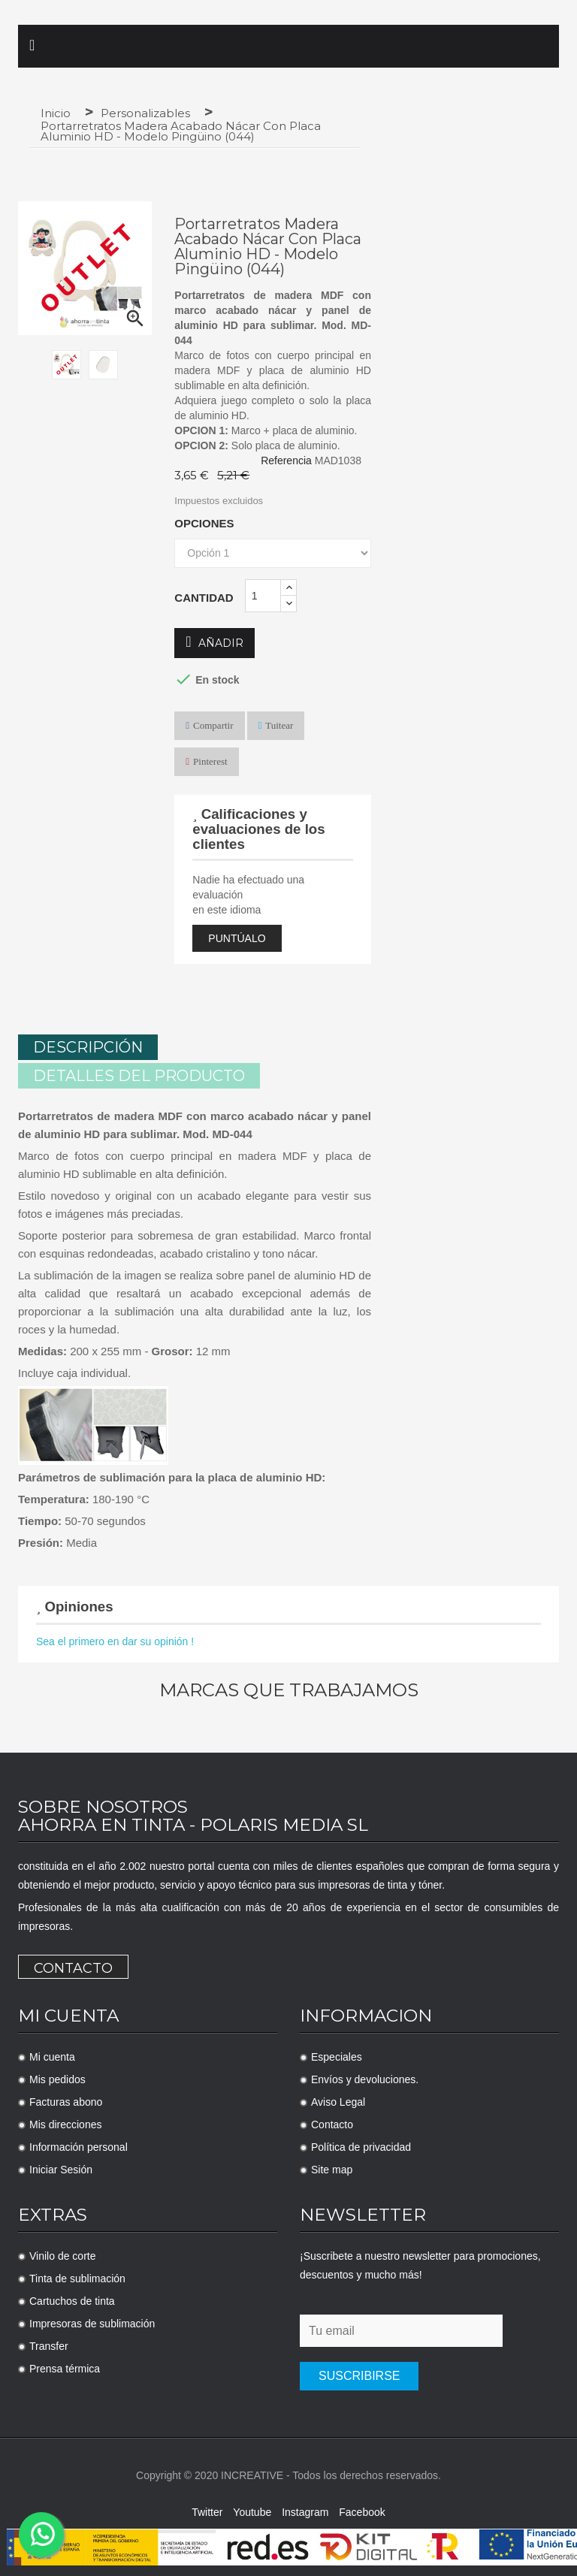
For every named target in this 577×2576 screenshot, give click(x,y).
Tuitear (279, 725)
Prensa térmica (64, 2366)
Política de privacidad (361, 2144)
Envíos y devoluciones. (364, 2076)
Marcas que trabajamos (288, 1687)
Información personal (78, 2144)
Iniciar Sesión (60, 2167)
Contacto (73, 1965)
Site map (331, 2167)
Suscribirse (359, 2372)
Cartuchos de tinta (72, 2298)
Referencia (286, 460)
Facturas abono (65, 2099)
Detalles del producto (139, 1073)
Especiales (336, 2054)
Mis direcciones (65, 2121)
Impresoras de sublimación (92, 2321)
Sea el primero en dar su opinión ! (115, 1638)
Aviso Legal (338, 2099)
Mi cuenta (52, 2054)
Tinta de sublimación (77, 2275)
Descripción (88, 1047)
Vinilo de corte (62, 2253)
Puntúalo (236, 938)
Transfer (48, 2343)
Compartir (213, 725)
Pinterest (210, 761)
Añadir (214, 643)
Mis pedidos (57, 2076)
